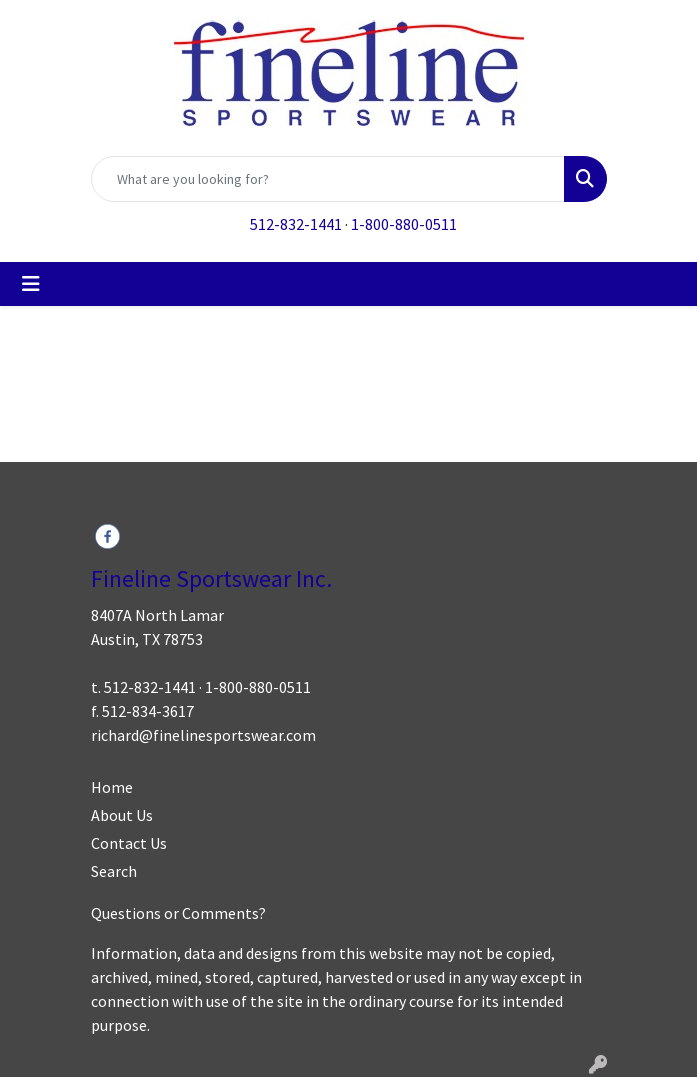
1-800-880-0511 (404, 224)
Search (114, 871)
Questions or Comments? (178, 913)
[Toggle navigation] (31, 284)
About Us (122, 815)
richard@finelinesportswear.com (203, 735)
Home (112, 787)
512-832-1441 (296, 224)
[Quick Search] (328, 179)
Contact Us (129, 843)
